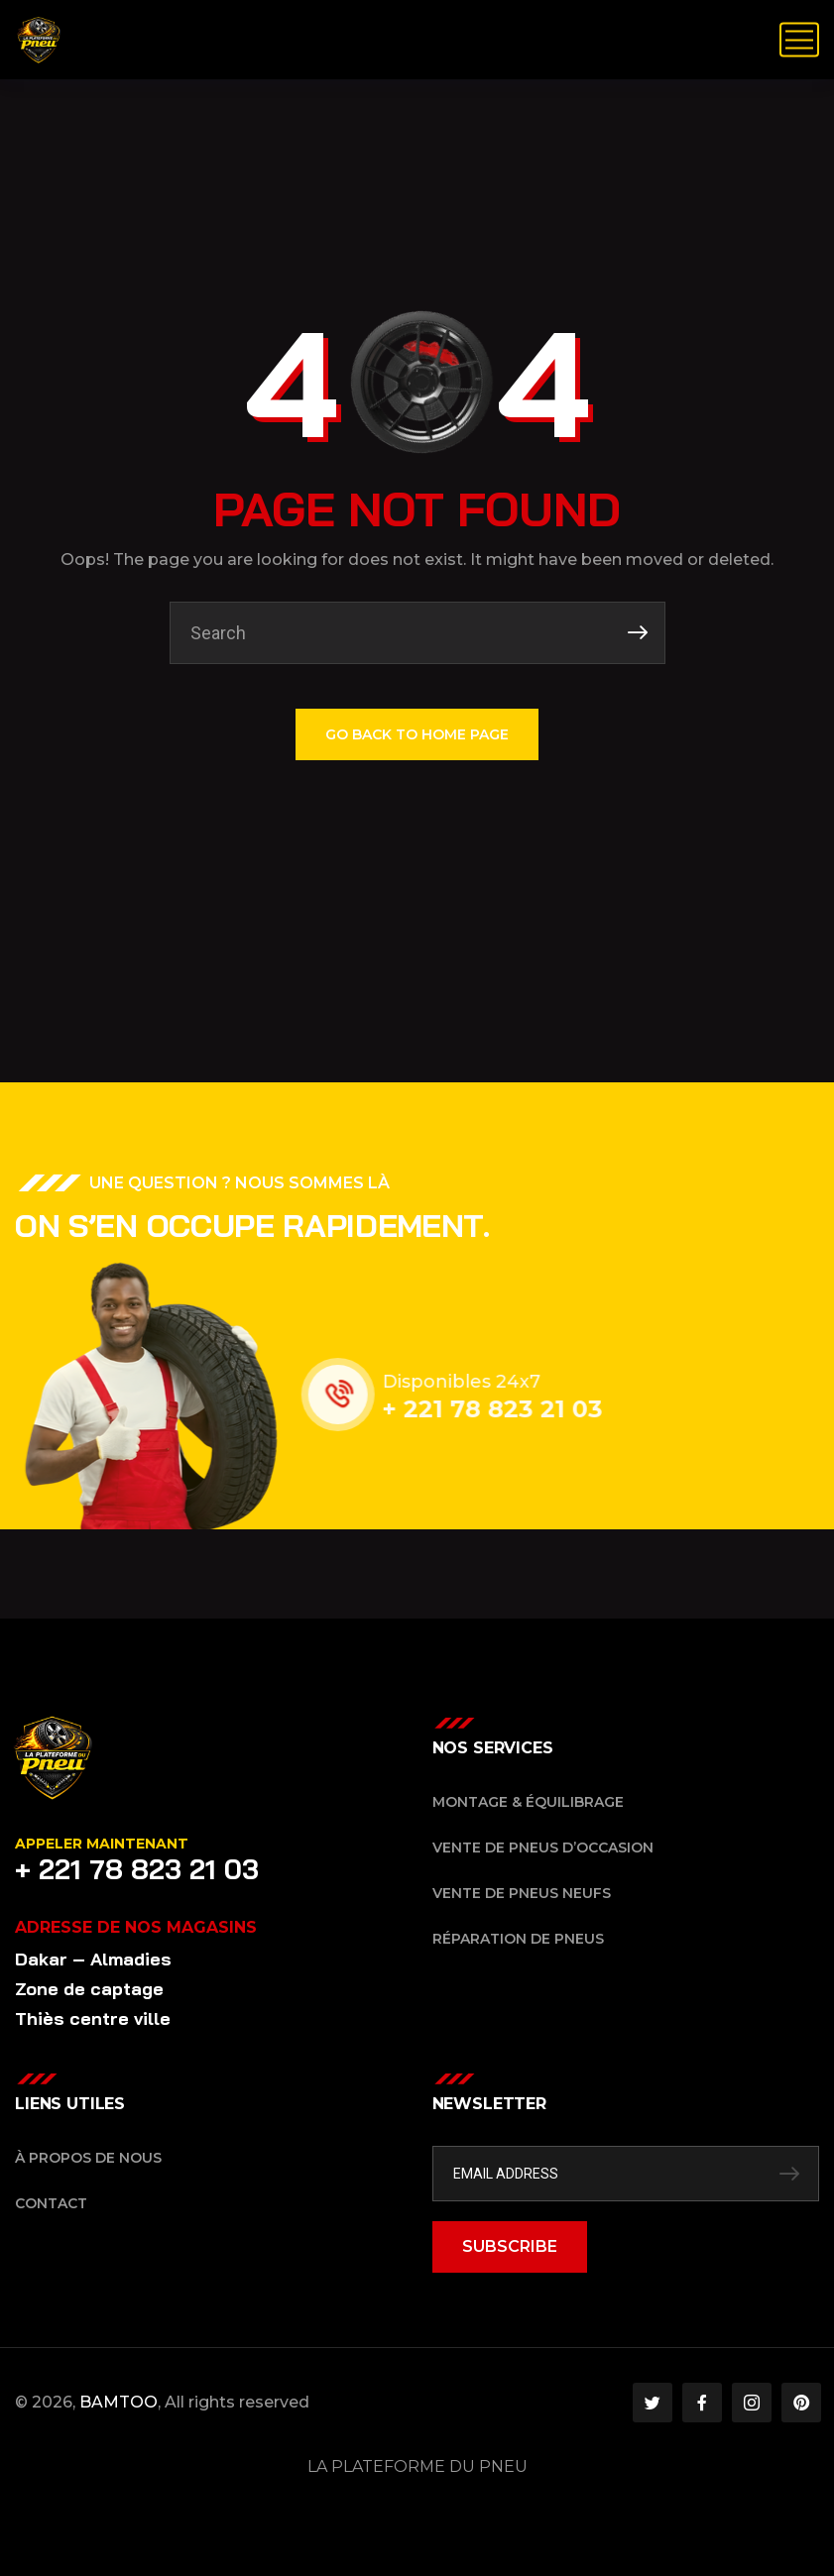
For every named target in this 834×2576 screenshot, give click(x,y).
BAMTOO (118, 2402)
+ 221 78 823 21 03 (510, 1409)
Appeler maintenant (101, 1843)
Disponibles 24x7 (478, 1382)
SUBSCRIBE (509, 2246)
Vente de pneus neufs (521, 1893)
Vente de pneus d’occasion (543, 1847)
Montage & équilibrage (528, 1802)
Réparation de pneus (518, 1939)
